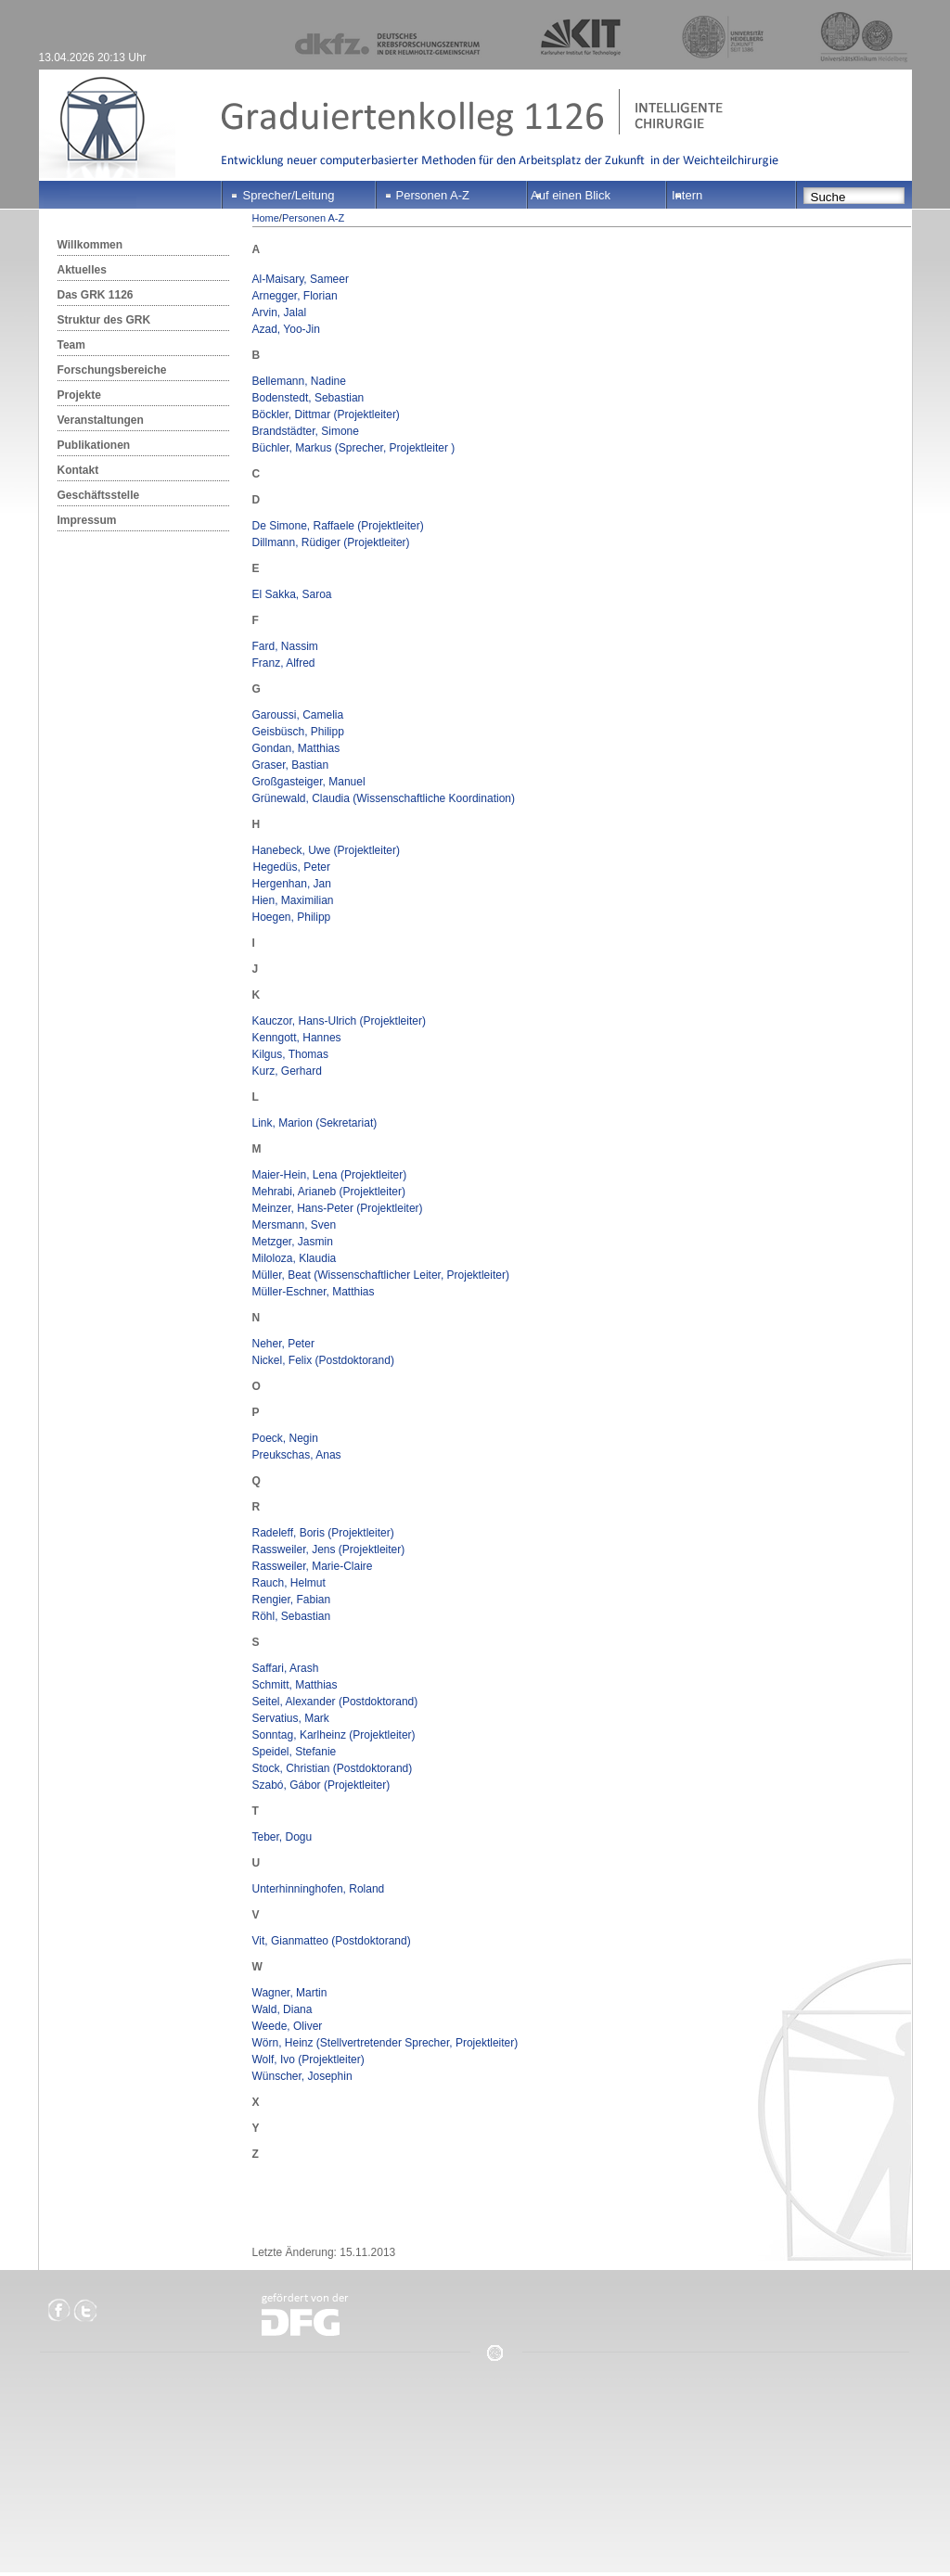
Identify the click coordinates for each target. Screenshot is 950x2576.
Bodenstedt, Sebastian (308, 397)
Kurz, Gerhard (287, 1071)
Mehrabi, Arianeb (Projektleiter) (328, 1191)
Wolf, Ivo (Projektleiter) (308, 2059)
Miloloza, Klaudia (294, 1258)
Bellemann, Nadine (299, 381)
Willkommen (90, 244)
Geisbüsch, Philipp (298, 731)
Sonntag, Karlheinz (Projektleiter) (334, 1734)
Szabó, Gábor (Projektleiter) (321, 1785)
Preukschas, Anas (296, 1454)
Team (71, 344)
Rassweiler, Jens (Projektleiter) (328, 1549)
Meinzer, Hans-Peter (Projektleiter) (337, 1208)
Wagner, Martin (289, 1992)
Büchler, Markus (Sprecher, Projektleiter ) (354, 447)
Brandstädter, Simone (305, 431)
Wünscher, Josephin (302, 2076)
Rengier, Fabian (291, 1599)
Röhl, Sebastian (291, 1616)
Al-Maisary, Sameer (300, 279)
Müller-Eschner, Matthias (313, 1291)
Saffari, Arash (285, 1668)
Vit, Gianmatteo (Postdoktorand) (331, 1940)
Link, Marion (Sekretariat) (315, 1122)
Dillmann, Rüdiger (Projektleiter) (331, 542)
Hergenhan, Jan (291, 883)
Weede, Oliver (287, 2026)
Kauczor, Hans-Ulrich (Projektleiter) (339, 1020)
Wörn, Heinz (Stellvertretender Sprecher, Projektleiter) (385, 2042)
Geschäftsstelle (99, 495)
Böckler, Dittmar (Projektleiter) (326, 414)
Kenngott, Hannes (296, 1037)
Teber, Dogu (282, 1836)
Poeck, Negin (285, 1438)
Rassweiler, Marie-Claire (312, 1566)
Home (265, 217)
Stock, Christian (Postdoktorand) (332, 1768)
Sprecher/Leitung (289, 195)
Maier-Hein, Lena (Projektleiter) (329, 1174)
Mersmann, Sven (294, 1224)
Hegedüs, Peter (291, 867)
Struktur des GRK (104, 319)
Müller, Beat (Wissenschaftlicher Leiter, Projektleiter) (380, 1275)
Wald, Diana (282, 2009)
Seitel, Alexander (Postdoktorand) (335, 1701)
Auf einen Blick (570, 195)
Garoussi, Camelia (298, 714)
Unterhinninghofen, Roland (318, 1888)
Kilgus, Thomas (290, 1054)
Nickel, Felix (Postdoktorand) (323, 1360)
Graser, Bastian (290, 765)
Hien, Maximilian (293, 900)
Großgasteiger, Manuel (309, 781)
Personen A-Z (433, 195)
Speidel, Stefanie (294, 1751)
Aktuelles (82, 269)
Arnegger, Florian (295, 295)
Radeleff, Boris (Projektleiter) (323, 1532)
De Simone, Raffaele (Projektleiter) (338, 525)
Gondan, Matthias (296, 748)
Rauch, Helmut (289, 1582)
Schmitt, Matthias (295, 1684)
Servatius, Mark (290, 1718)
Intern (687, 195)
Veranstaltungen (101, 420)
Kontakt (78, 470)
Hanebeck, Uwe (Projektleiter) (326, 850)
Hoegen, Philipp (291, 917)
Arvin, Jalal (279, 312)
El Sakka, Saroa (292, 594)
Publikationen (94, 445)
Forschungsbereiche (112, 369)
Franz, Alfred (283, 663)
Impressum (87, 520)
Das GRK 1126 (96, 294)
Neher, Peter (283, 1343)
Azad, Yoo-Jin (286, 329)
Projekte (79, 395)
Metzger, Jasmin (292, 1241)
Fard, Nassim (285, 646)
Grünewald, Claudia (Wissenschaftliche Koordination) (383, 798)
